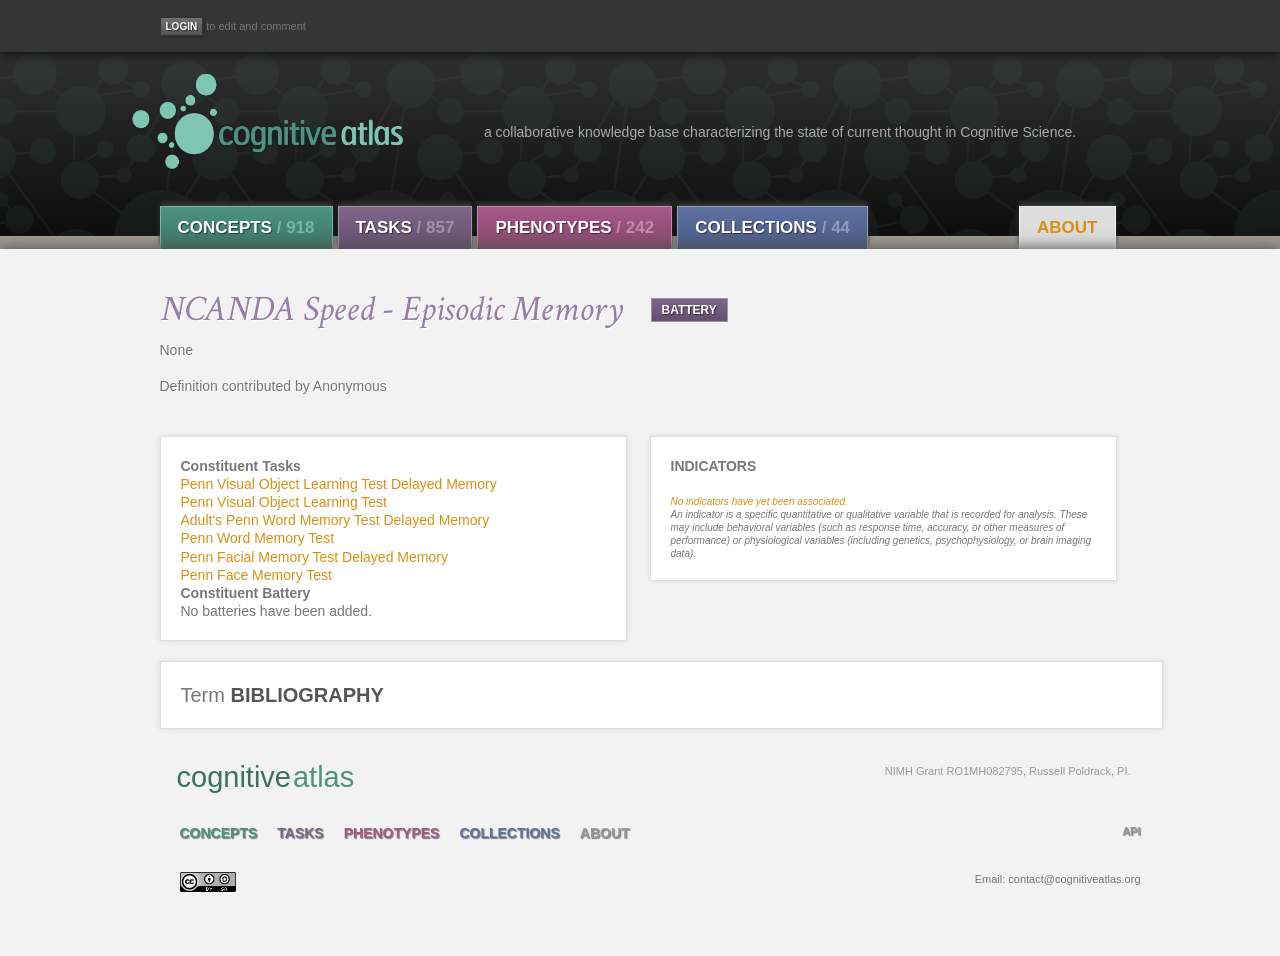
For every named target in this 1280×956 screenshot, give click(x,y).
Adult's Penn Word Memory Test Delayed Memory (335, 520)
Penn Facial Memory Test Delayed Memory (314, 557)
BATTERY (689, 310)
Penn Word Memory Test (258, 538)
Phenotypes (574, 227)
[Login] (182, 26)
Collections (772, 227)
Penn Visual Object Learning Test (284, 502)
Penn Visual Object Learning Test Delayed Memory (339, 484)
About (1067, 227)
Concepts (246, 227)
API (1131, 831)
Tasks (405, 227)
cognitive (654, 776)
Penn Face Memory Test (256, 575)
